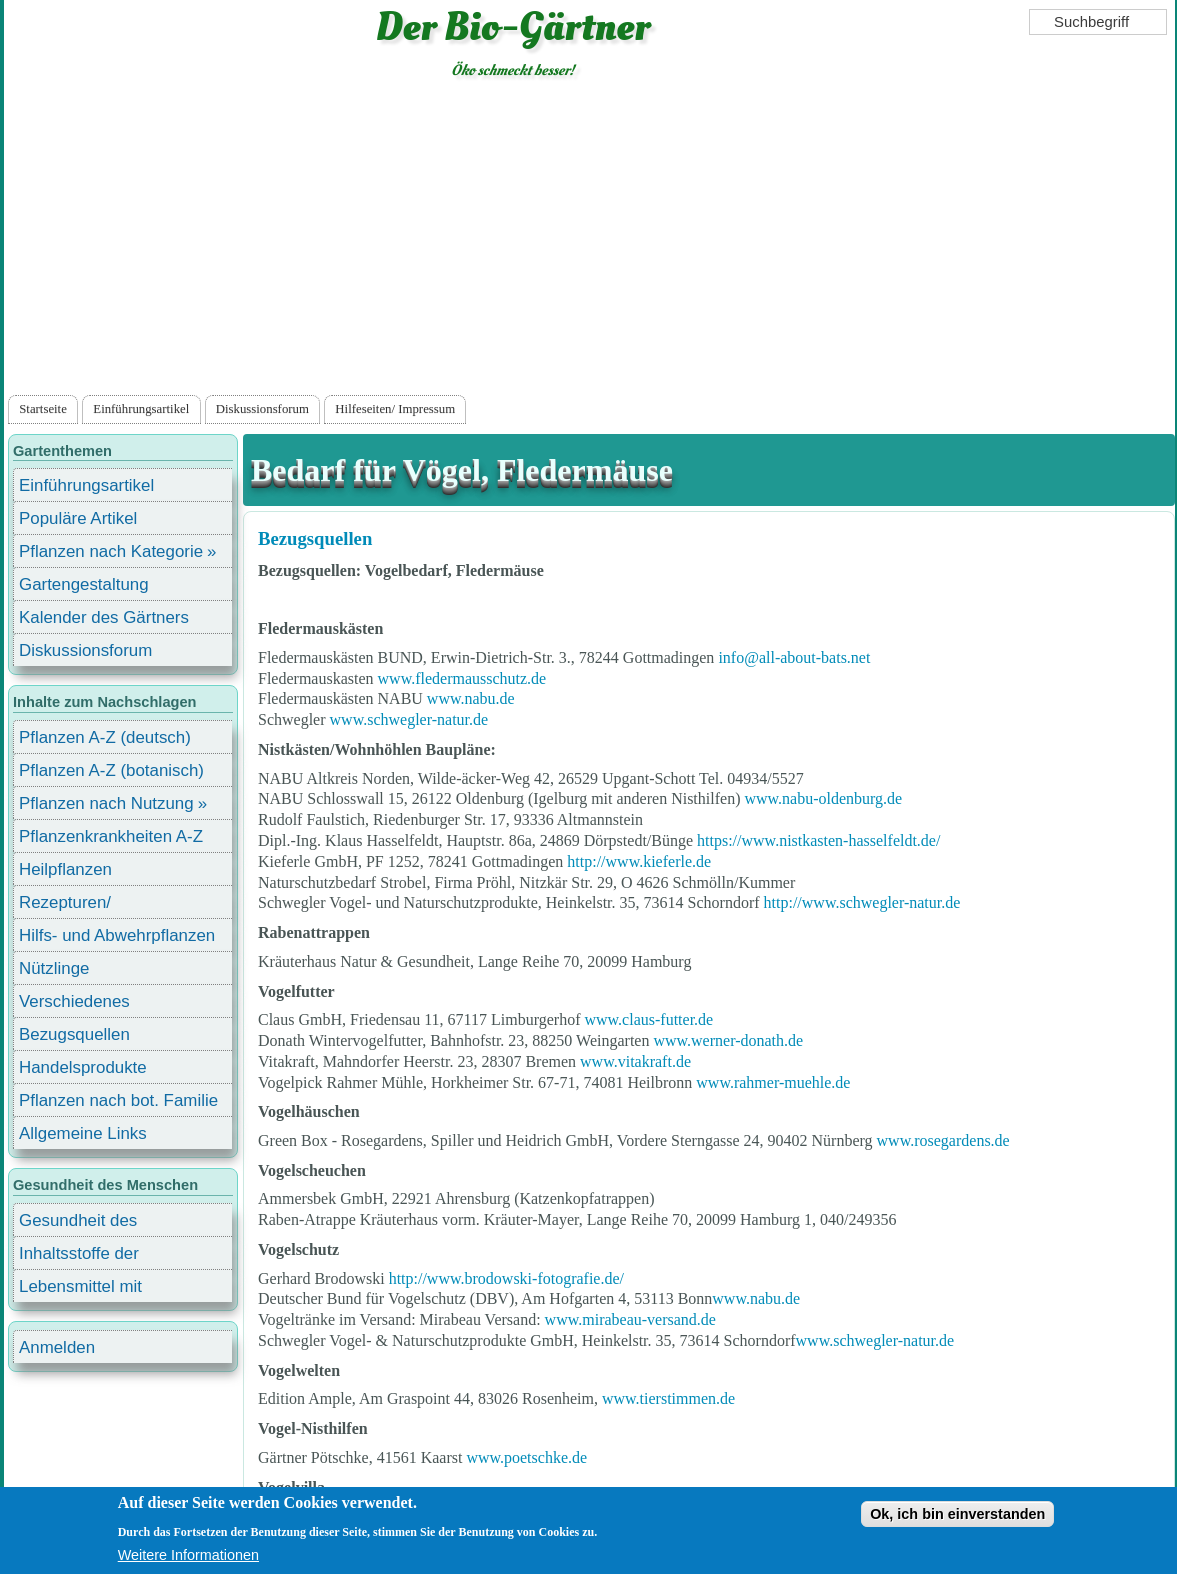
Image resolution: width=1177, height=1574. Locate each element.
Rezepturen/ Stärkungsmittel (77, 905)
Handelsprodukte (83, 1067)
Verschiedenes (74, 1001)
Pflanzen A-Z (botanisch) (111, 770)
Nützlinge (54, 968)
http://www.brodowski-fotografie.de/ (506, 1278)
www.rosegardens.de (943, 1140)
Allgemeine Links (83, 1133)
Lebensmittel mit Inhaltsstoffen (80, 1289)
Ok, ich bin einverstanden (957, 1514)
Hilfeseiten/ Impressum (395, 409)
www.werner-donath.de (728, 1040)
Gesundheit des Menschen (78, 1223)
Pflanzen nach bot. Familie (118, 1100)
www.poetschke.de (526, 1457)
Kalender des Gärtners (104, 617)
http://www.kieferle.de (639, 861)
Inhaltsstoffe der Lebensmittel (79, 1256)
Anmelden (57, 1347)
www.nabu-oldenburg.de (823, 798)
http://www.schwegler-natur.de (862, 902)
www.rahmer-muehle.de (773, 1082)
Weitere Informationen (188, 1555)
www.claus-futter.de (648, 1019)
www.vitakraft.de (635, 1061)
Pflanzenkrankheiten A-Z (111, 836)
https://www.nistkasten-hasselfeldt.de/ (818, 840)
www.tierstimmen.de (668, 1398)
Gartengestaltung (84, 584)
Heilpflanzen (65, 869)
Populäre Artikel (78, 518)
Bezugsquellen (315, 538)
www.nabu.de (471, 698)
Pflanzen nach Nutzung (106, 803)
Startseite (43, 409)
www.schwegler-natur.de (409, 719)
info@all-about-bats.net (794, 657)
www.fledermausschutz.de (462, 678)
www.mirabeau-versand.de (630, 1319)
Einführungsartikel (141, 409)
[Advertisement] (589, 241)
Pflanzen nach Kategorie (111, 551)
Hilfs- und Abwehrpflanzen (117, 935)
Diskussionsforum (262, 409)
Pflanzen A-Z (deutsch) (105, 737)
